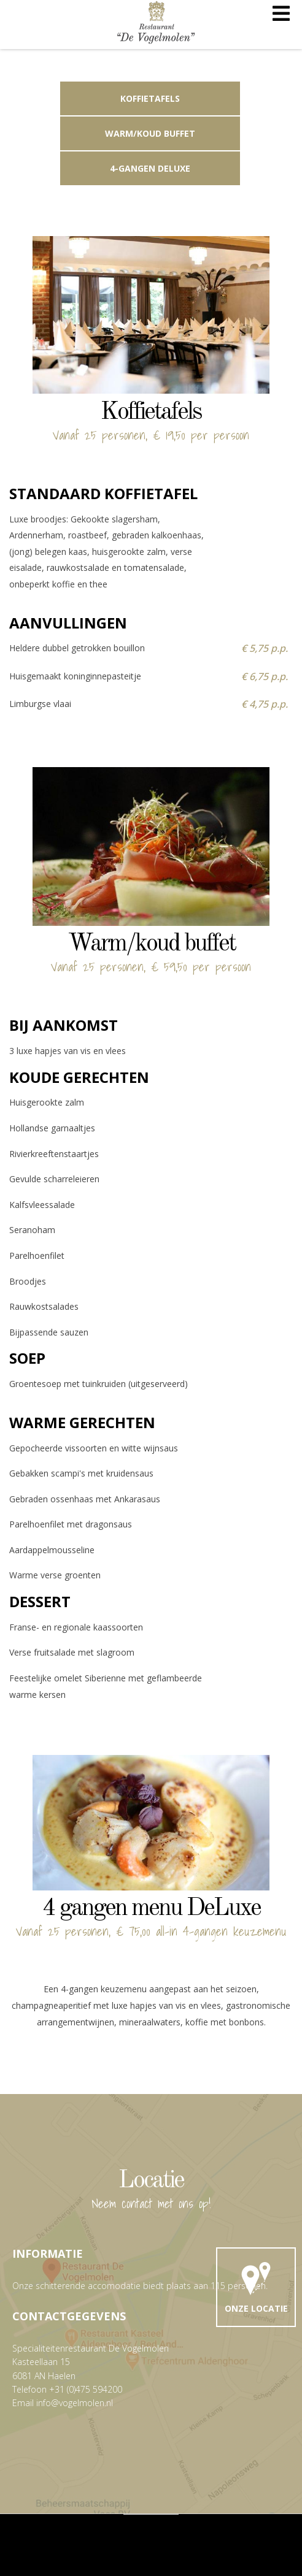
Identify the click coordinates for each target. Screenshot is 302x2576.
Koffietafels (150, 98)
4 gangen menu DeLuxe (151, 1909)
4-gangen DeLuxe (150, 168)
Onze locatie (256, 2285)
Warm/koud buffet (150, 133)
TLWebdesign (179, 2538)
